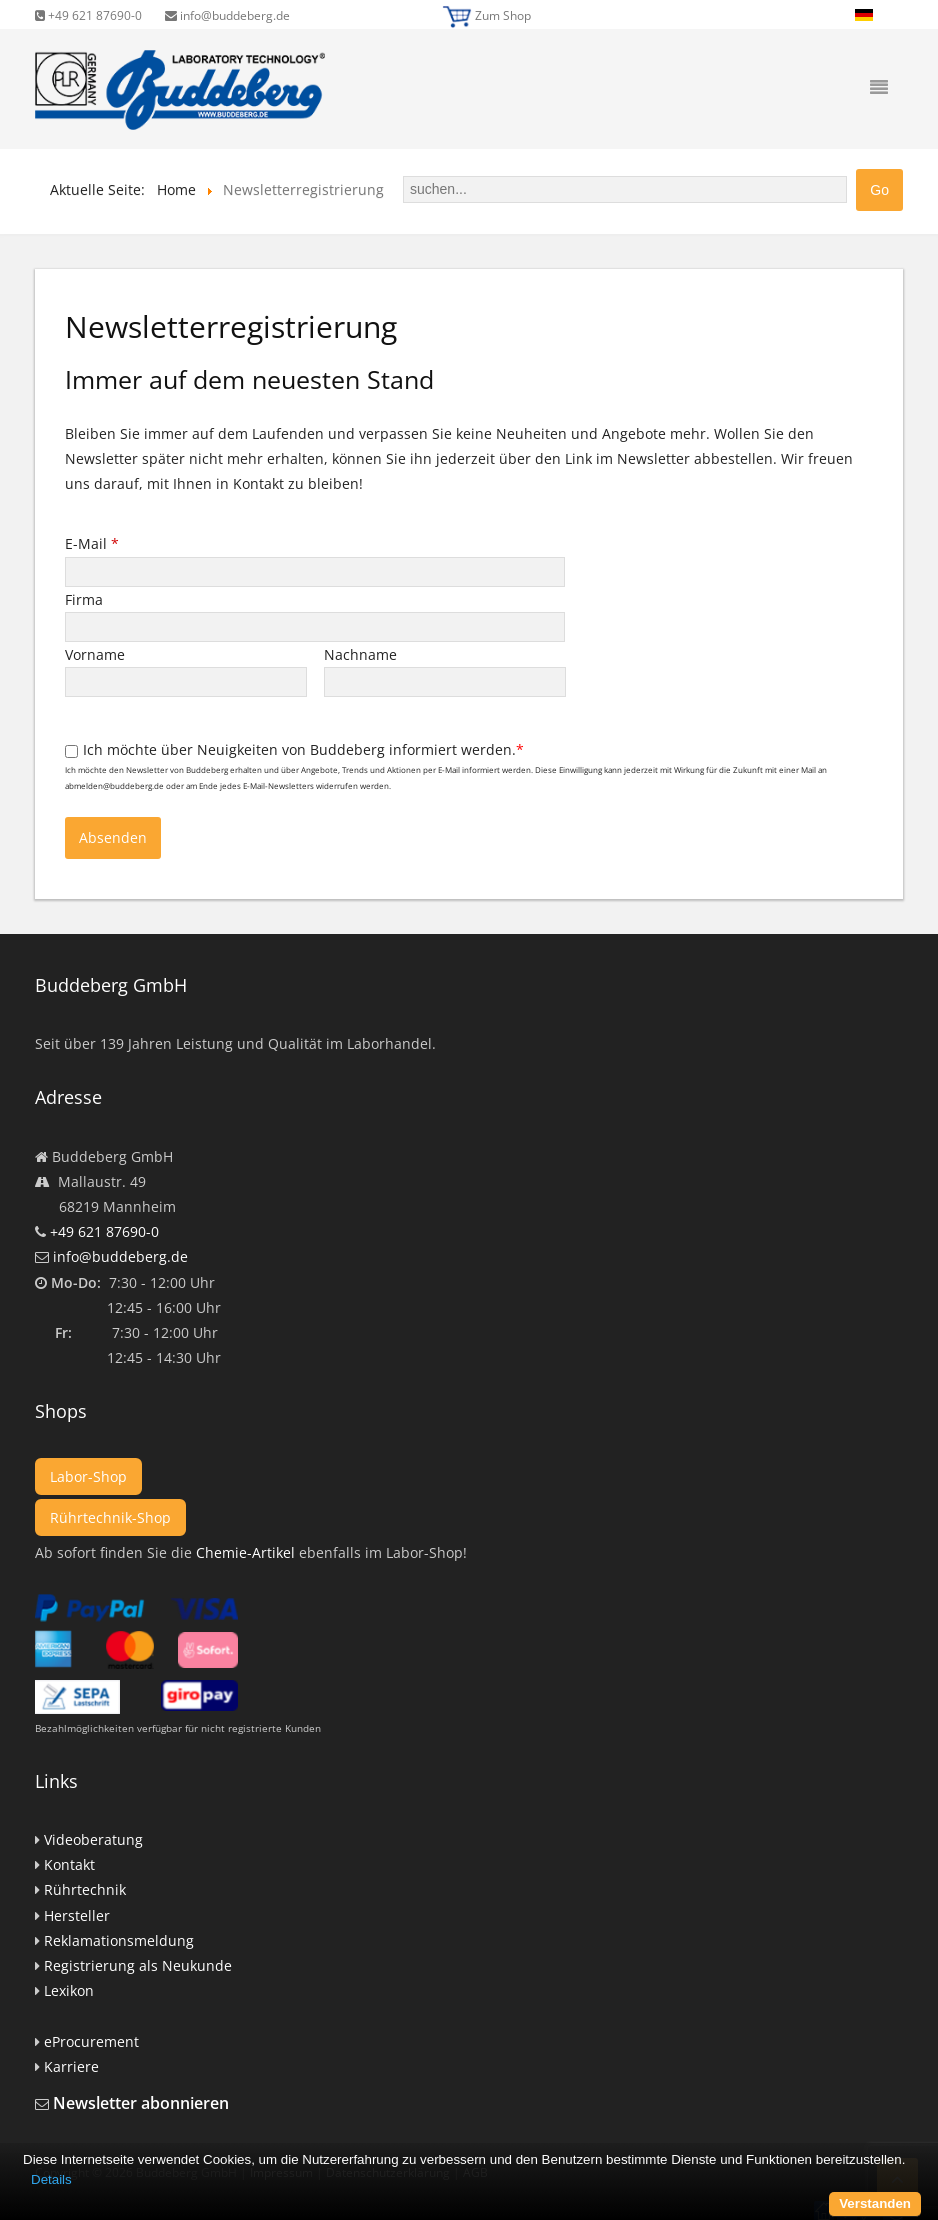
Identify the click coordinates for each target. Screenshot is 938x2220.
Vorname (97, 654)
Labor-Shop (88, 1476)
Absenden (113, 837)
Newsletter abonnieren (141, 2103)
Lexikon (69, 1990)
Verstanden (875, 2203)
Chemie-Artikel (245, 1552)
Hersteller (77, 1915)
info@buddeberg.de (227, 15)
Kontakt (69, 1864)
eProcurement (91, 2041)
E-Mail (92, 543)
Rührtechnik (85, 1889)
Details (51, 2179)
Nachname (362, 654)
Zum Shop (503, 15)
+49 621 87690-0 (88, 15)
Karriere (71, 2066)
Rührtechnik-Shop (110, 1517)
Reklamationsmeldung (119, 1940)
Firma (86, 599)
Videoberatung (93, 1839)
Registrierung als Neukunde (138, 1965)
